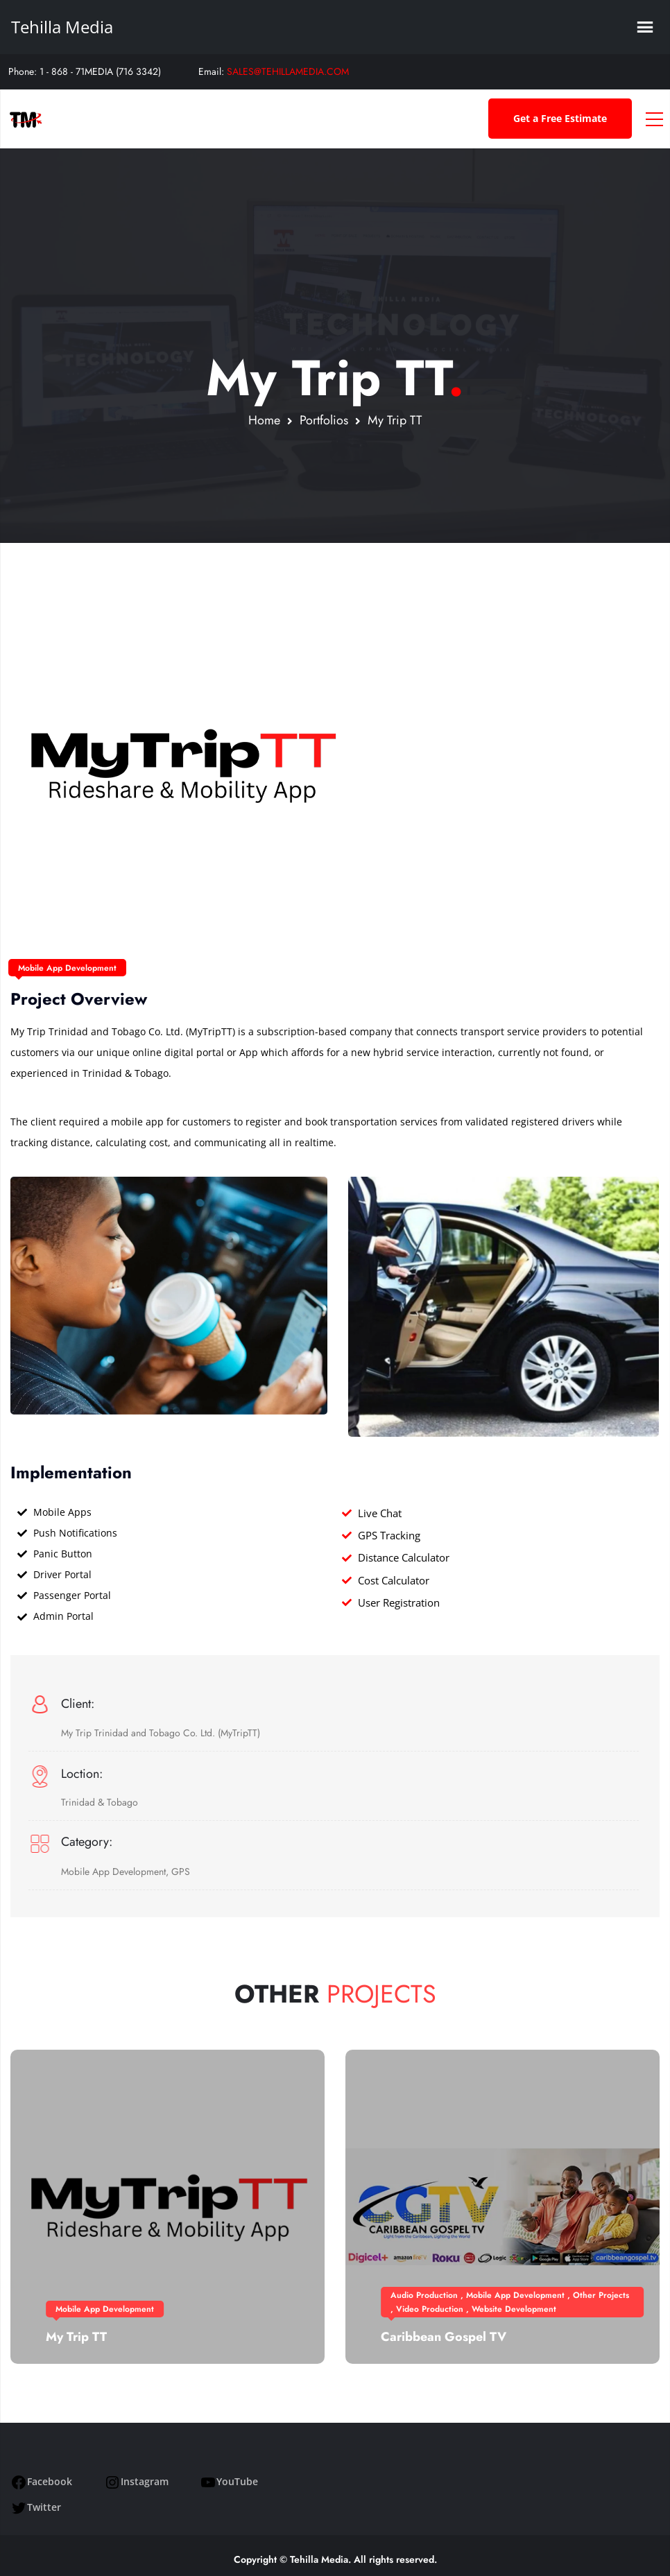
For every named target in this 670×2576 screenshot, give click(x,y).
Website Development (514, 2309)
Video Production (429, 2309)
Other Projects (601, 2295)
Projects (381, 1994)
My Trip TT (76, 2337)
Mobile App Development (67, 968)
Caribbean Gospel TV (443, 2337)
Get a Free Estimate (560, 118)
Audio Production (424, 2295)
